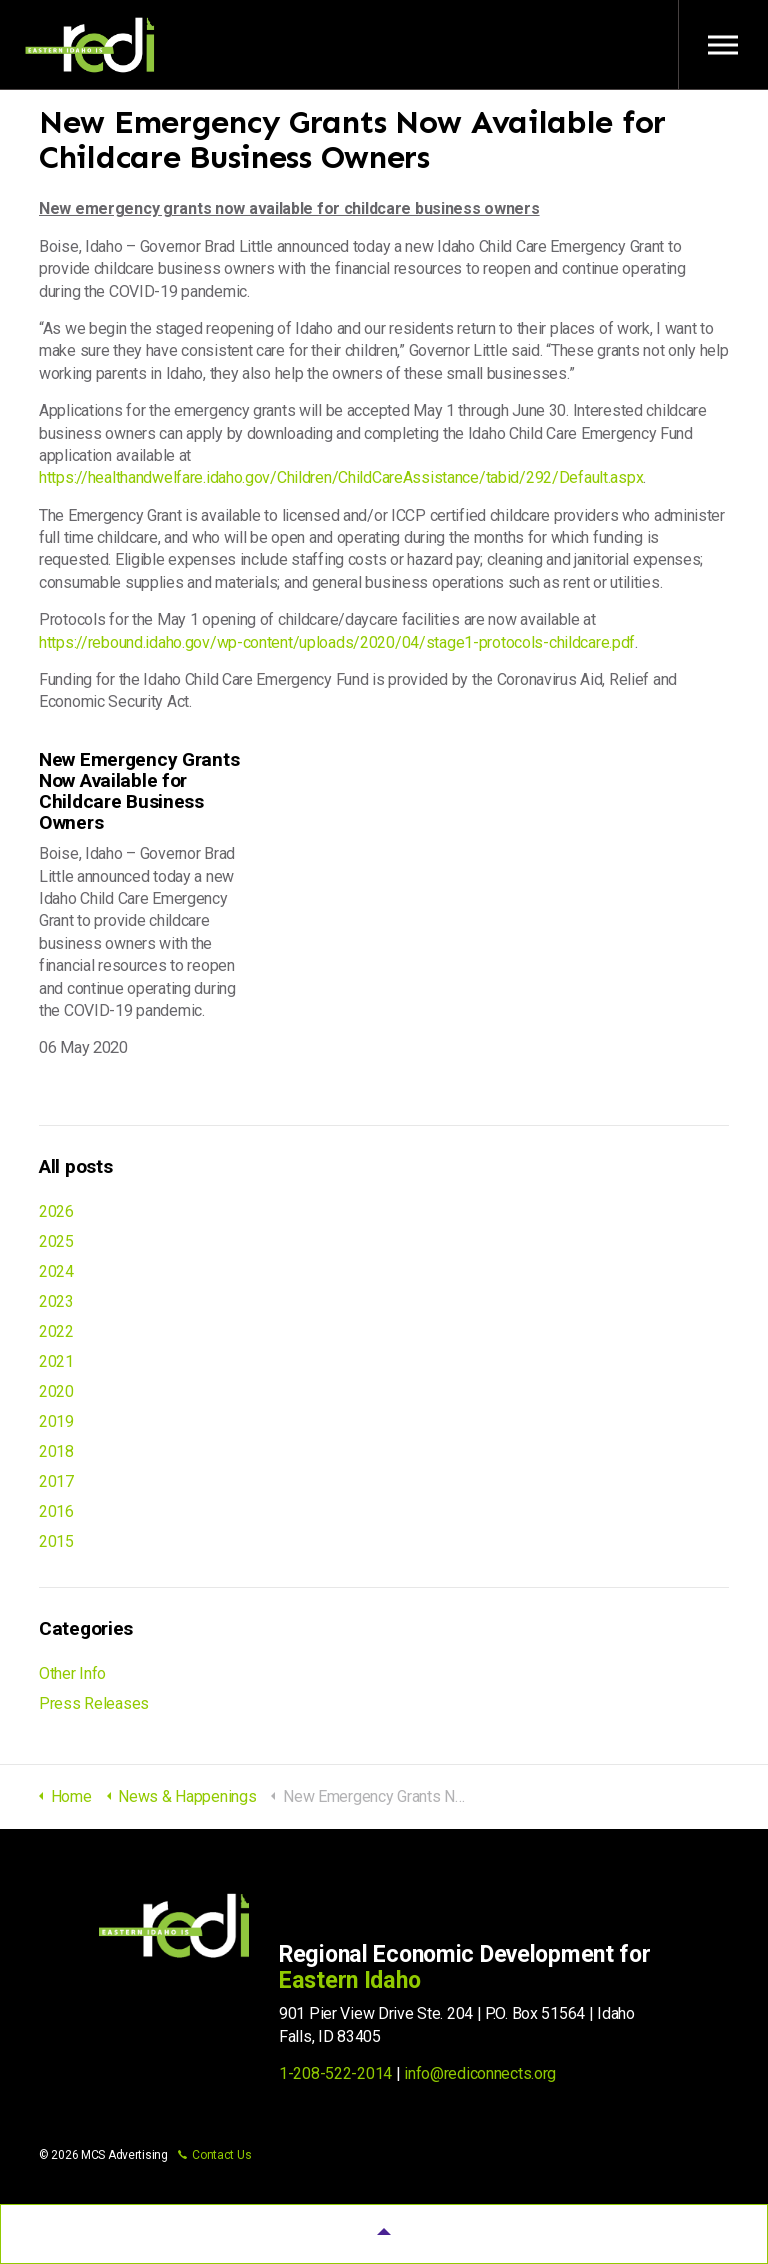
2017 (56, 1481)
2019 (56, 1421)
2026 (56, 1211)
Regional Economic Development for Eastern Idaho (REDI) (90, 45)
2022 (56, 1331)
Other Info (72, 1673)
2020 (56, 1391)
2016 (56, 1511)
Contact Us (214, 2155)
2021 (56, 1361)
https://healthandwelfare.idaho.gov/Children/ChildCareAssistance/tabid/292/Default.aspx (341, 477)
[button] (384, 2234)
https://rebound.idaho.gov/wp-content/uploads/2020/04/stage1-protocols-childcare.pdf (337, 642)
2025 (56, 1241)
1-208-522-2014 (335, 2073)
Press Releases (94, 1703)
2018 (56, 1451)
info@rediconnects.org (480, 2073)
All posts (75, 1166)
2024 (56, 1271)
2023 (56, 1301)
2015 (56, 1541)
